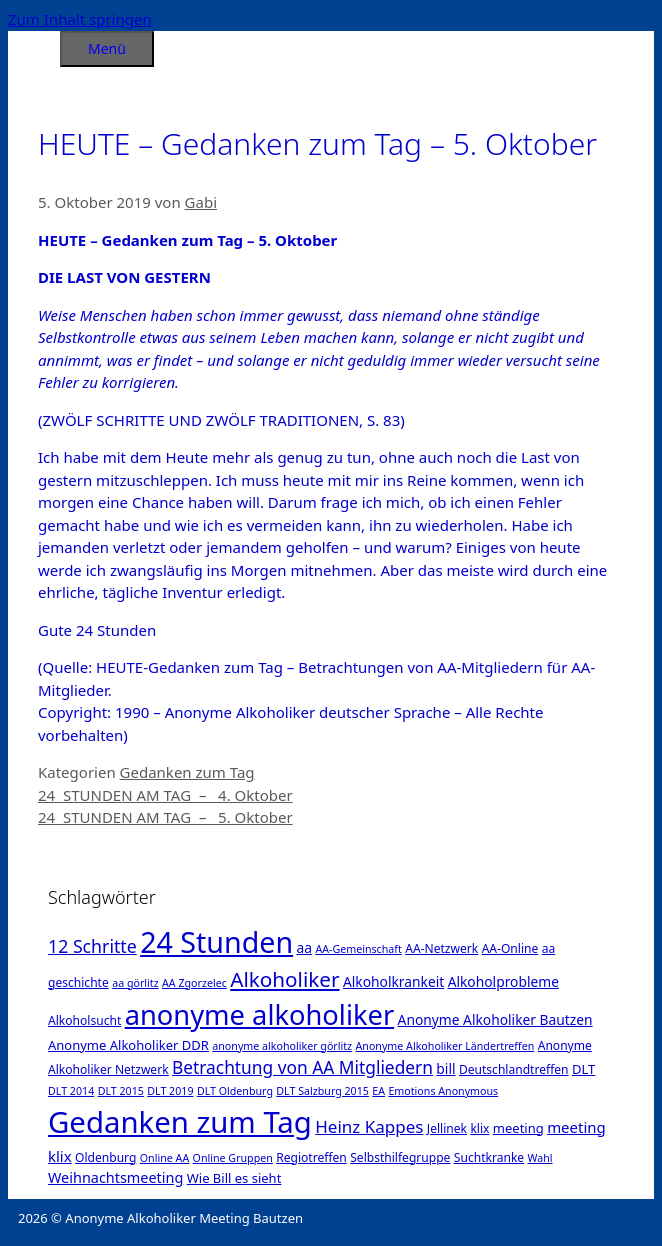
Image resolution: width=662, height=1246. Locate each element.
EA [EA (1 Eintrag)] (378, 1091)
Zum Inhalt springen (80, 19)
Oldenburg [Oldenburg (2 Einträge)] (105, 1157)
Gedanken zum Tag (187, 772)
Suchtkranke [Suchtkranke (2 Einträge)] (489, 1157)
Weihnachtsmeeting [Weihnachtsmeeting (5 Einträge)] (115, 1177)
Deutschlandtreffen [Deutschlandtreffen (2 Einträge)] (514, 1069)
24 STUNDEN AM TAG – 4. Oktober (165, 795)
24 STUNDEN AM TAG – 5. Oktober (165, 817)
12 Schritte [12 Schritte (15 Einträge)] (92, 946)
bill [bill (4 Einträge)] (445, 1068)
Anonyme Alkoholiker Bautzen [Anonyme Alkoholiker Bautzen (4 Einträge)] (495, 1019)
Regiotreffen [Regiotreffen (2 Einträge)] (311, 1157)
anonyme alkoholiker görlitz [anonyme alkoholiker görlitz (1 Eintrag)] (282, 1046)
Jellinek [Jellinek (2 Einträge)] (447, 1128)
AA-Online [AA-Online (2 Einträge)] (510, 948)
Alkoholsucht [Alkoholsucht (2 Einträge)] (84, 1020)
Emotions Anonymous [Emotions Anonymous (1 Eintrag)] (443, 1091)
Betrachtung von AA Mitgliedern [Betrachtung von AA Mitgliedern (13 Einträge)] (302, 1067)
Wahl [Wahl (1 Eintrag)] (540, 1158)
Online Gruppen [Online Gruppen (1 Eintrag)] (233, 1158)
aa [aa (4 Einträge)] (304, 947)
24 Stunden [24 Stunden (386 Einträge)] (216, 941)
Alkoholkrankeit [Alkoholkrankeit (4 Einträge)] (393, 981)
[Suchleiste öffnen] (34, 45)
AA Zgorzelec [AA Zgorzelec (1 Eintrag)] (194, 983)
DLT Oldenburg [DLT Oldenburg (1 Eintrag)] (235, 1091)
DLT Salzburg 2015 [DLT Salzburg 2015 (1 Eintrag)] (322, 1091)
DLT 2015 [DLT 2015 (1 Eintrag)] (121, 1091)
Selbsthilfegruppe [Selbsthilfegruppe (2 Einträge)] (400, 1157)
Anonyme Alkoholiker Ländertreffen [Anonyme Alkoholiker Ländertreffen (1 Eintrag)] (445, 1046)
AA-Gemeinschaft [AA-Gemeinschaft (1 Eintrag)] (358, 949)
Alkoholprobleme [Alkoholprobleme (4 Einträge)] (503, 981)
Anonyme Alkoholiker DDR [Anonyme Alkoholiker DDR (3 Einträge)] (128, 1045)
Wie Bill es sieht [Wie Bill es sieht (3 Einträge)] (234, 1178)
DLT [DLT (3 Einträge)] (583, 1069)
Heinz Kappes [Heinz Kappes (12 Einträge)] (369, 1126)
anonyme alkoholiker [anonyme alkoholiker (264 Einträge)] (260, 1014)
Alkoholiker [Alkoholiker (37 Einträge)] (284, 979)
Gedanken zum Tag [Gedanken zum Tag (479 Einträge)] (180, 1122)
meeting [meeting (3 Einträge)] (518, 1128)
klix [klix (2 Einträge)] (479, 1128)
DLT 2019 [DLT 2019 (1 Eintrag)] (170, 1091)
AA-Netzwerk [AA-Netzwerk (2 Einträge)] (441, 948)
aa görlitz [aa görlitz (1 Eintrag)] (135, 983)
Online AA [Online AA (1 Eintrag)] (164, 1158)
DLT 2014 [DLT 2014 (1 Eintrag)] (71, 1091)
